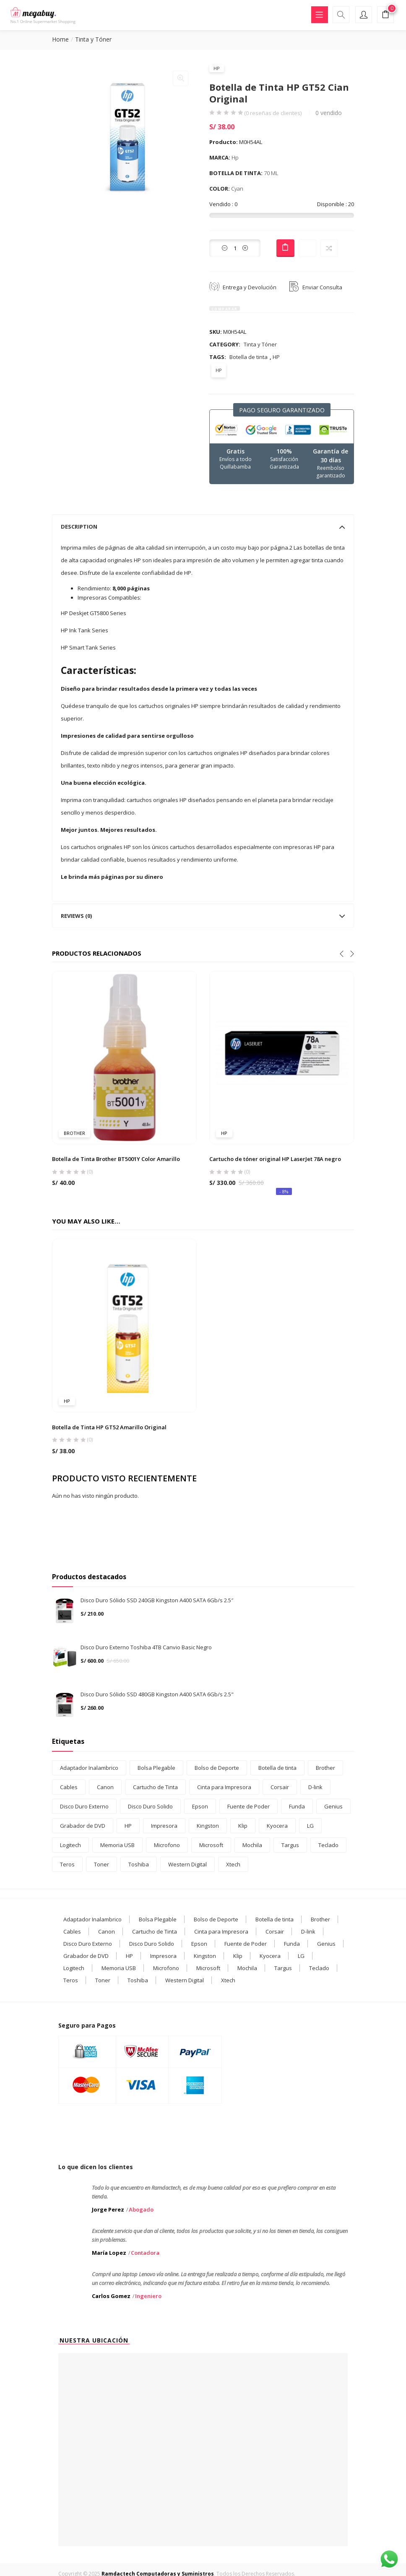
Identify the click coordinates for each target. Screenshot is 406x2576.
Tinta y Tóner (93, 39)
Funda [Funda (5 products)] (297, 1806)
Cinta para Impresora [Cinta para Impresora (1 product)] (224, 1787)
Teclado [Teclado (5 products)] (328, 1845)
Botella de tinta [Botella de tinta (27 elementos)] (274, 1919)
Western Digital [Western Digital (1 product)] (187, 1864)
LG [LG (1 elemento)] (301, 1956)
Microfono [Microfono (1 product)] (167, 1845)
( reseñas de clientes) (273, 113)
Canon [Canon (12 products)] (105, 1787)
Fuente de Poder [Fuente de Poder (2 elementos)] (245, 1943)
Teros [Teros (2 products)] (67, 1864)
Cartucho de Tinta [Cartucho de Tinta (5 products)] (155, 1787)
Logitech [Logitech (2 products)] (70, 1845)
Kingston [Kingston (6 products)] (208, 1825)
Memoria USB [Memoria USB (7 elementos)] (119, 1968)
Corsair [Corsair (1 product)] (280, 1787)
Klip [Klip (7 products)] (242, 1825)
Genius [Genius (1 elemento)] (326, 1943)
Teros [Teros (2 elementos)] (70, 1980)
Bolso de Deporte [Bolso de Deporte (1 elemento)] (216, 1919)
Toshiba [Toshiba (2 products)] (138, 1864)
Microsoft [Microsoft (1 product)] (211, 1845)
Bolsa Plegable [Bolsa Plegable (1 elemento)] (158, 1919)
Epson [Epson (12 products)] (200, 1806)
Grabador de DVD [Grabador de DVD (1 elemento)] (86, 1956)
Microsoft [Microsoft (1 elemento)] (208, 1968)
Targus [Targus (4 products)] (290, 1845)
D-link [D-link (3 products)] (315, 1787)
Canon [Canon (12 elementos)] (106, 1931)
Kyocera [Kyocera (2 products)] (277, 1825)
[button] (385, 15)
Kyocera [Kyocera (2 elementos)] (270, 1956)
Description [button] (203, 526)
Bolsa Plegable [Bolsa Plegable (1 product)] (156, 1767)
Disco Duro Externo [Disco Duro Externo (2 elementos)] (87, 1943)
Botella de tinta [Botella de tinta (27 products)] (277, 1767)
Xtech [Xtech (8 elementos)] (228, 1980)
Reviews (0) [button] (203, 916)
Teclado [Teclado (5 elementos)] (319, 1968)
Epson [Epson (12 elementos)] (199, 1943)
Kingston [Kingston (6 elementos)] (205, 1956)
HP (216, 68)
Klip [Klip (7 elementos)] (237, 1956)
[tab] (203, 526)
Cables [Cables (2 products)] (69, 1787)
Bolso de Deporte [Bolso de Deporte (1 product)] (217, 1767)
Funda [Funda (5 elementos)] (292, 1943)
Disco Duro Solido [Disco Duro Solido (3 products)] (150, 1806)
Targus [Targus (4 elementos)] (283, 1968)
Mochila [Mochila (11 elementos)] (247, 1968)
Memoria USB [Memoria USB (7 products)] (117, 1845)
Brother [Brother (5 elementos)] (320, 1919)
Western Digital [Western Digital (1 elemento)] (184, 1980)
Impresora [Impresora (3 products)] (164, 1825)
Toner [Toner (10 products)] (101, 1864)
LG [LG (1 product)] (310, 1825)
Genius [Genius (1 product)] (333, 1806)
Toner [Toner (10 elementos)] (102, 1980)
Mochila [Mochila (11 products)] (252, 1845)
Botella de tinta (248, 357)
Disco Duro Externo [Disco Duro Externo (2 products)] (84, 1806)
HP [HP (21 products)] (128, 1825)
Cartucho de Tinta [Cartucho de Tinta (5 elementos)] (154, 1931)
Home (60, 39)
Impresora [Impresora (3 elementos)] (163, 1956)
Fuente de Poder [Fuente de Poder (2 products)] (248, 1806)
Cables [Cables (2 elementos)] (72, 1931)
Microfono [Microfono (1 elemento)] (166, 1968)
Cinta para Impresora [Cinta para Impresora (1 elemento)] (221, 1931)
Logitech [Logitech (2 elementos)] (73, 1968)
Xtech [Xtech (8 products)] (233, 1864)
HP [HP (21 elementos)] (129, 1956)
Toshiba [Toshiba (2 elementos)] (138, 1980)
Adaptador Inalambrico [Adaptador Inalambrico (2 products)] (89, 1767)
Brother (74, 1133)
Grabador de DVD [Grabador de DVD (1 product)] (82, 1825)
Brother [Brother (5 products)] (325, 1767)
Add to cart (285, 248)
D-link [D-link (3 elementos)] (308, 1931)
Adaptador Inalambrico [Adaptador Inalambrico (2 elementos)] (92, 1919)
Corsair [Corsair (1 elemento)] (274, 1931)
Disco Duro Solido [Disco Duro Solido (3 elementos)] (151, 1943)
